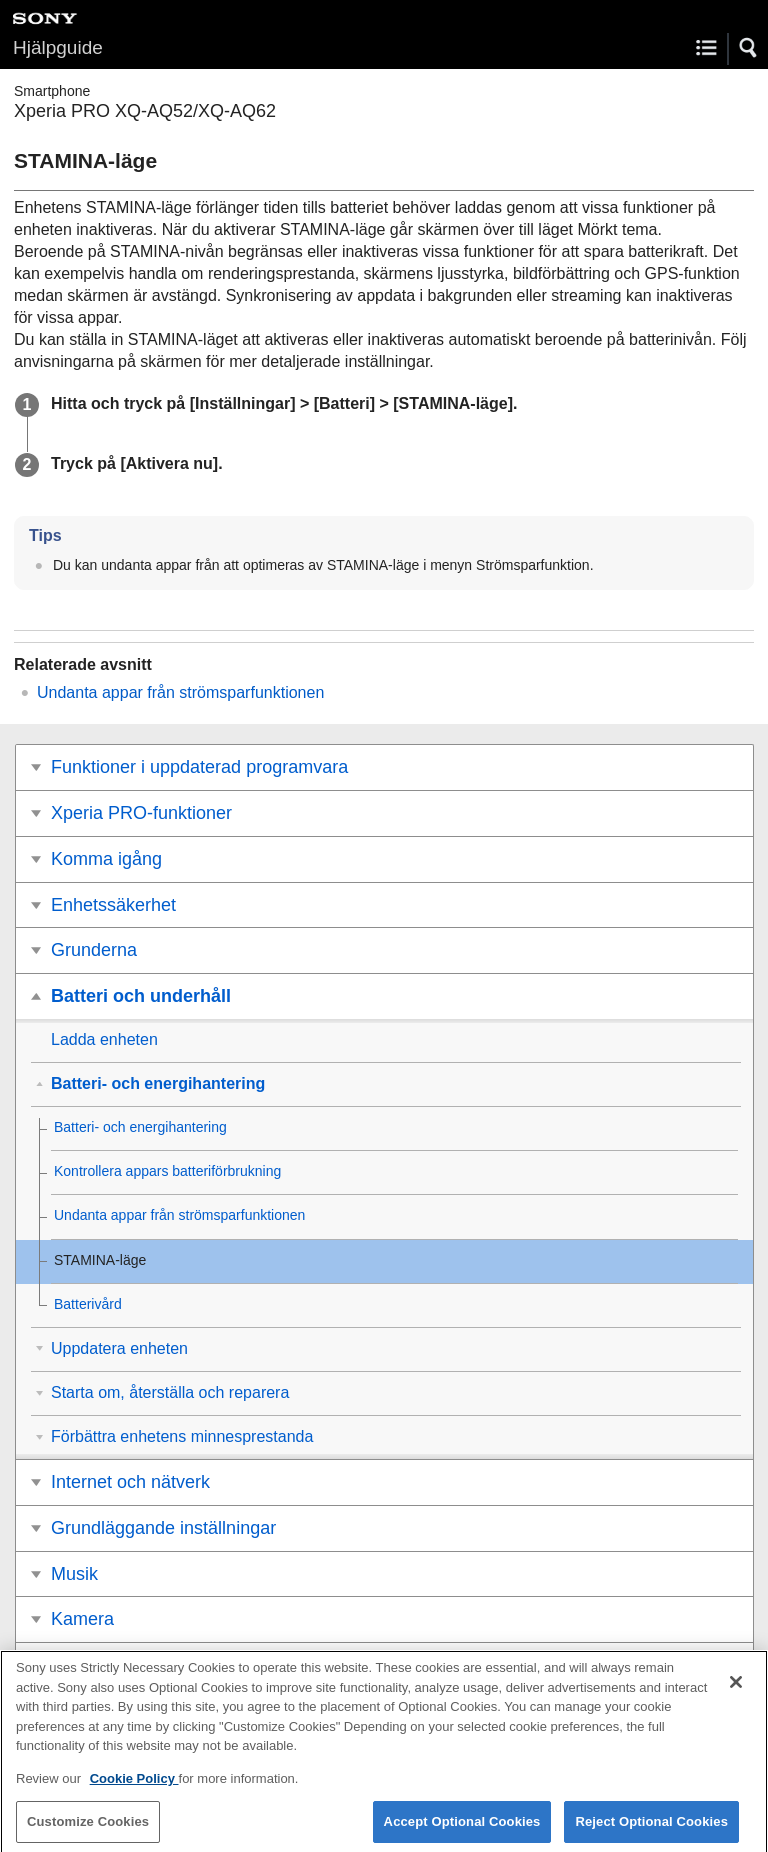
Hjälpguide (58, 47)
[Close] (736, 1691)
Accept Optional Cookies (462, 1830)
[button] (749, 48)
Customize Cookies (88, 1830)
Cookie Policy (134, 1787)
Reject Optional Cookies (651, 1830)
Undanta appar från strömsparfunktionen (180, 692)
